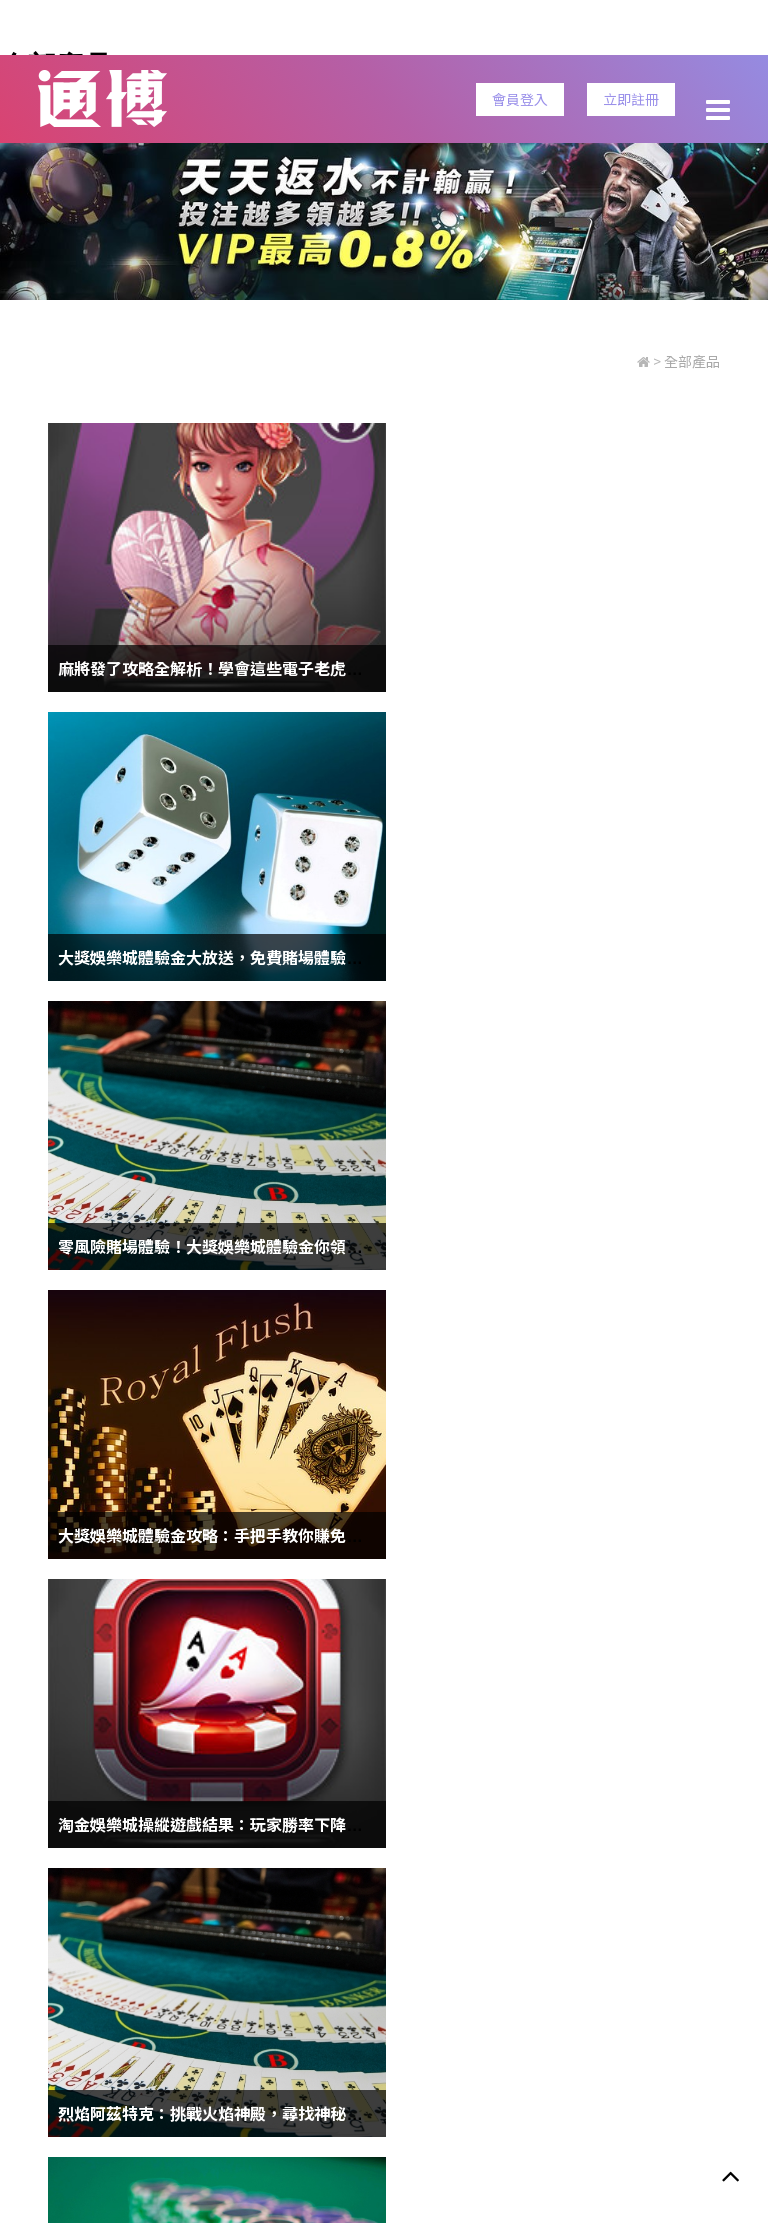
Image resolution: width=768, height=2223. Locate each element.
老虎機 (518, 1990)
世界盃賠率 (326, 1990)
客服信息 (496, 2034)
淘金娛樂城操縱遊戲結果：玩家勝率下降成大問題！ (242, 1246)
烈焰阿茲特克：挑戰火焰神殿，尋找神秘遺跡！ (572, 1246)
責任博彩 (273, 2034)
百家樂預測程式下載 (557, 1824)
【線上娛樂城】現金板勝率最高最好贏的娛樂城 (226, 1824)
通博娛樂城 (429, 1990)
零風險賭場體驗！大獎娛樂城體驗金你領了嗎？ (226, 957)
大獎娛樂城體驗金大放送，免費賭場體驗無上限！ (580, 668)
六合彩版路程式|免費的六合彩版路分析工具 (558, 1535)
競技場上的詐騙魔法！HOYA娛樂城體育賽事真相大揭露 (255, 1535)
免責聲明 (417, 2034)
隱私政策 (194, 2034)
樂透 (244, 1990)
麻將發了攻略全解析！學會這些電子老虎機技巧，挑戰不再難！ (282, 668)
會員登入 (520, 99)
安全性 (345, 2034)
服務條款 (115, 2034)
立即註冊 (631, 99)
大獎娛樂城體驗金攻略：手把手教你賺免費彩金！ (580, 957)
